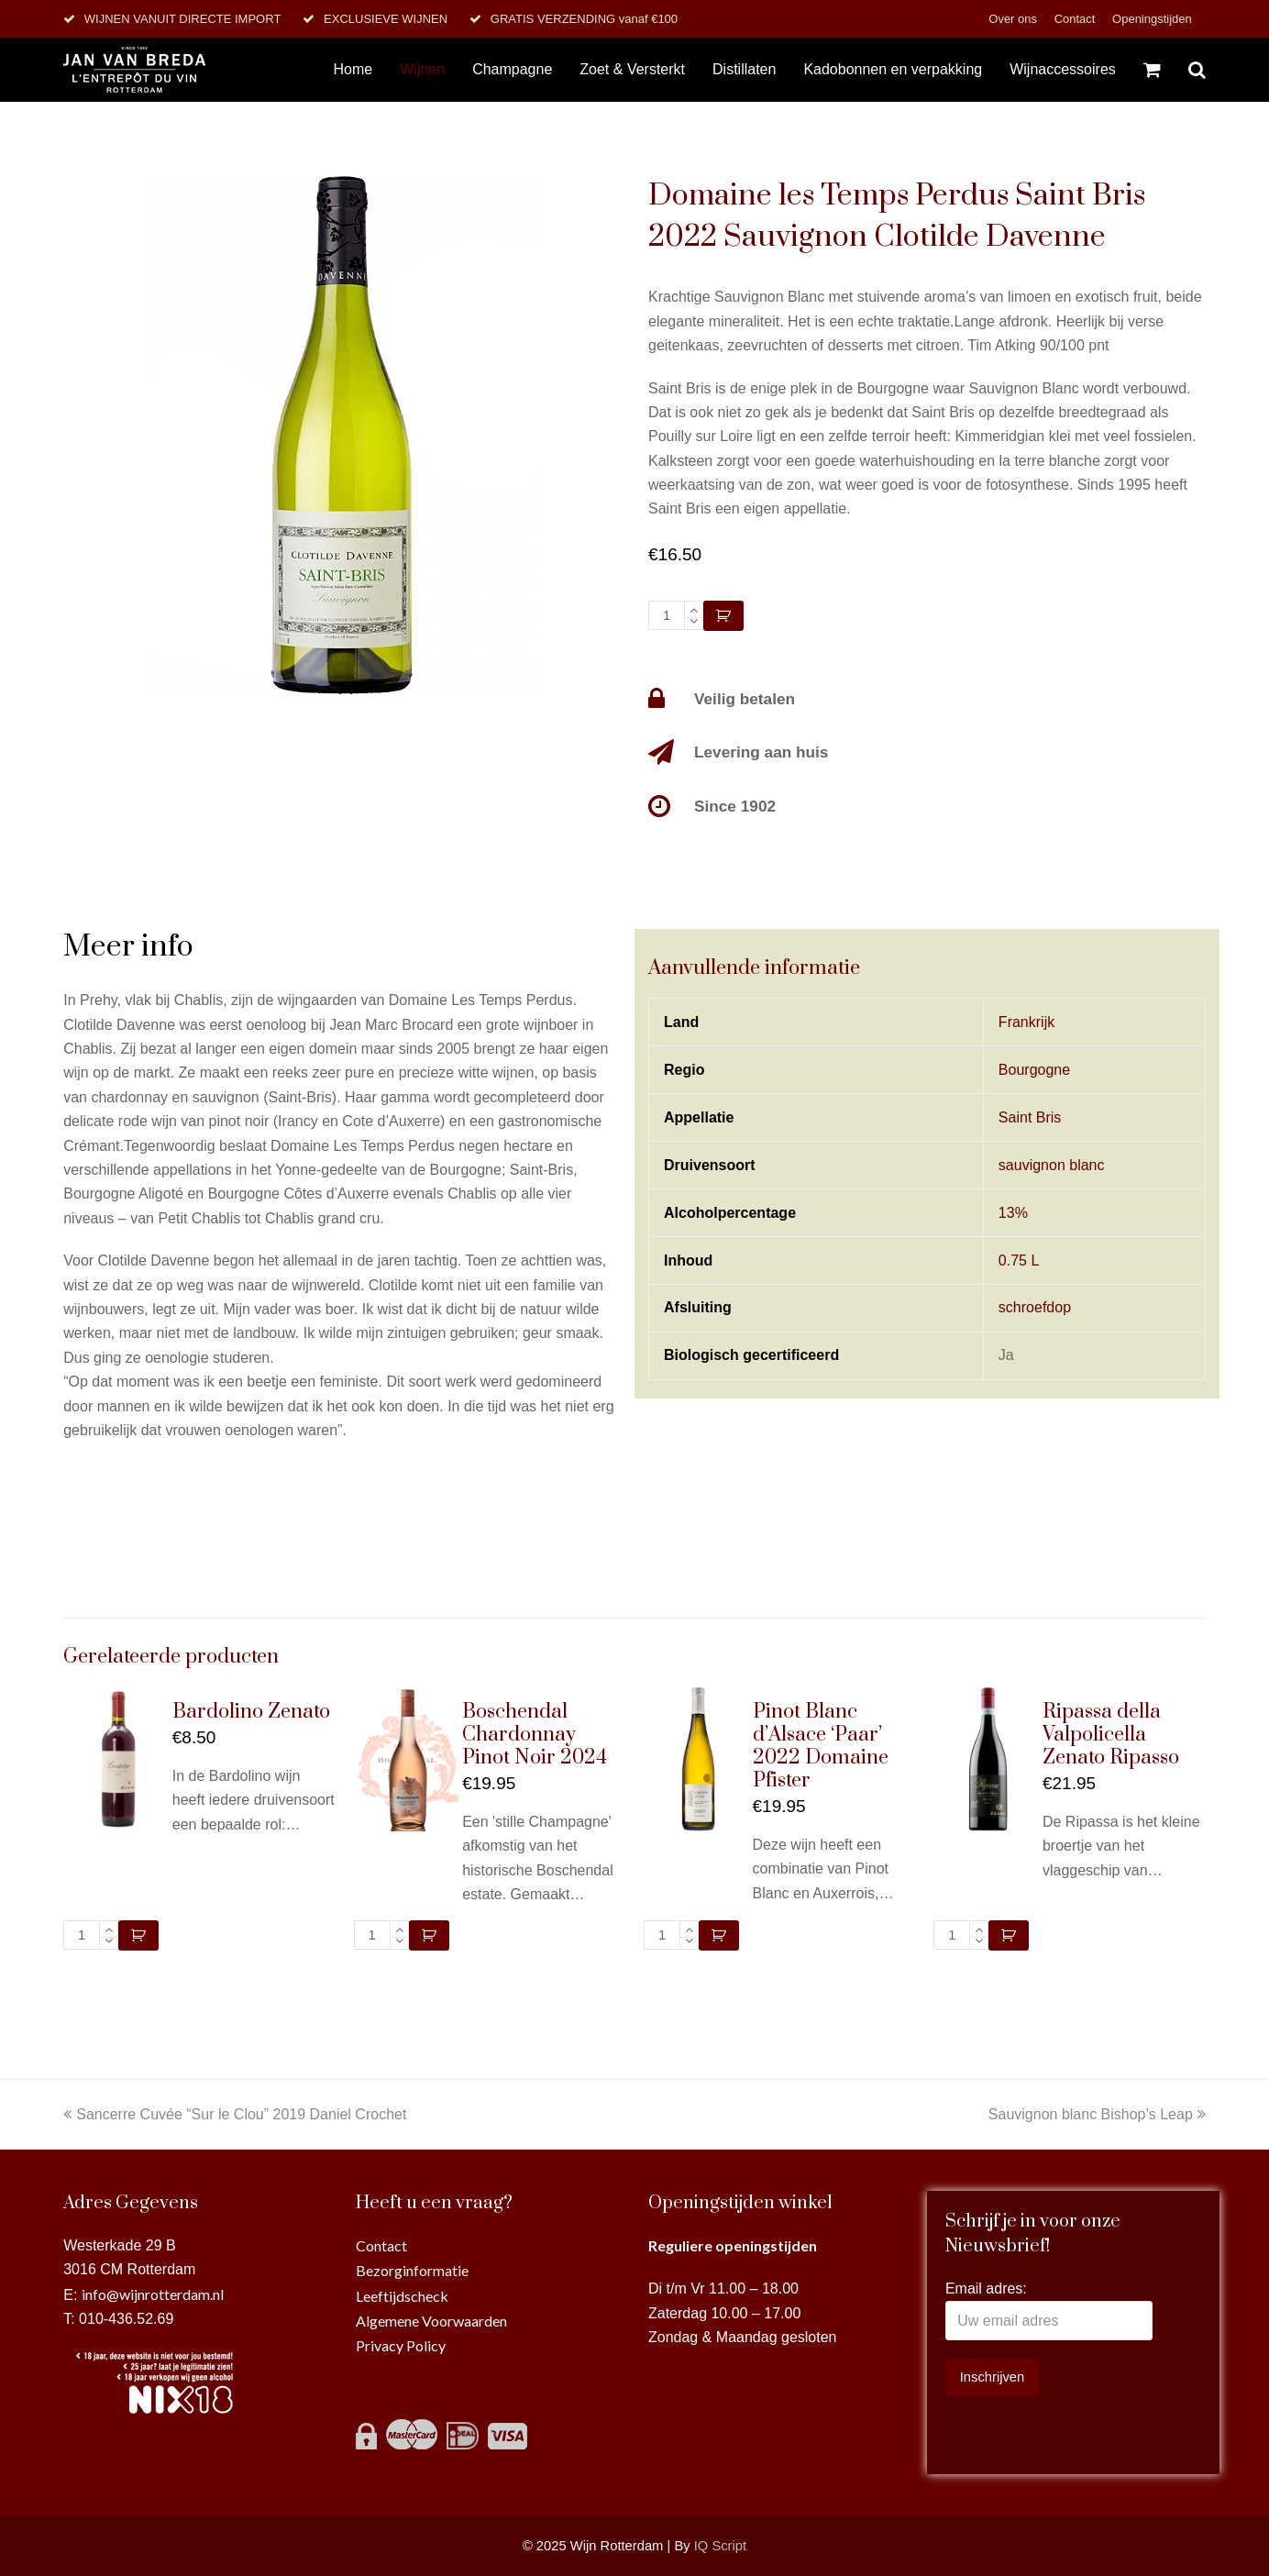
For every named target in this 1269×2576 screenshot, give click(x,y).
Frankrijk (1026, 1022)
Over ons (1014, 19)
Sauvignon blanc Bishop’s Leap (1097, 2114)
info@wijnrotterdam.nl (153, 2294)
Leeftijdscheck (402, 2296)
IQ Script (720, 2545)
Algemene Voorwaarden (431, 2320)
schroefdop (1035, 1307)
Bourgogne (1034, 1070)
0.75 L (1019, 1260)
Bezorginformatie (412, 2270)
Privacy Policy (401, 2345)
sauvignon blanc (1052, 1165)
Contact (1076, 19)
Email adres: (986, 2288)
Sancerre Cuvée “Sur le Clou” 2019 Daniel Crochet (234, 2114)
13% (1013, 1213)
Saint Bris (1030, 1117)
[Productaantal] (666, 615)
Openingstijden (1152, 19)
